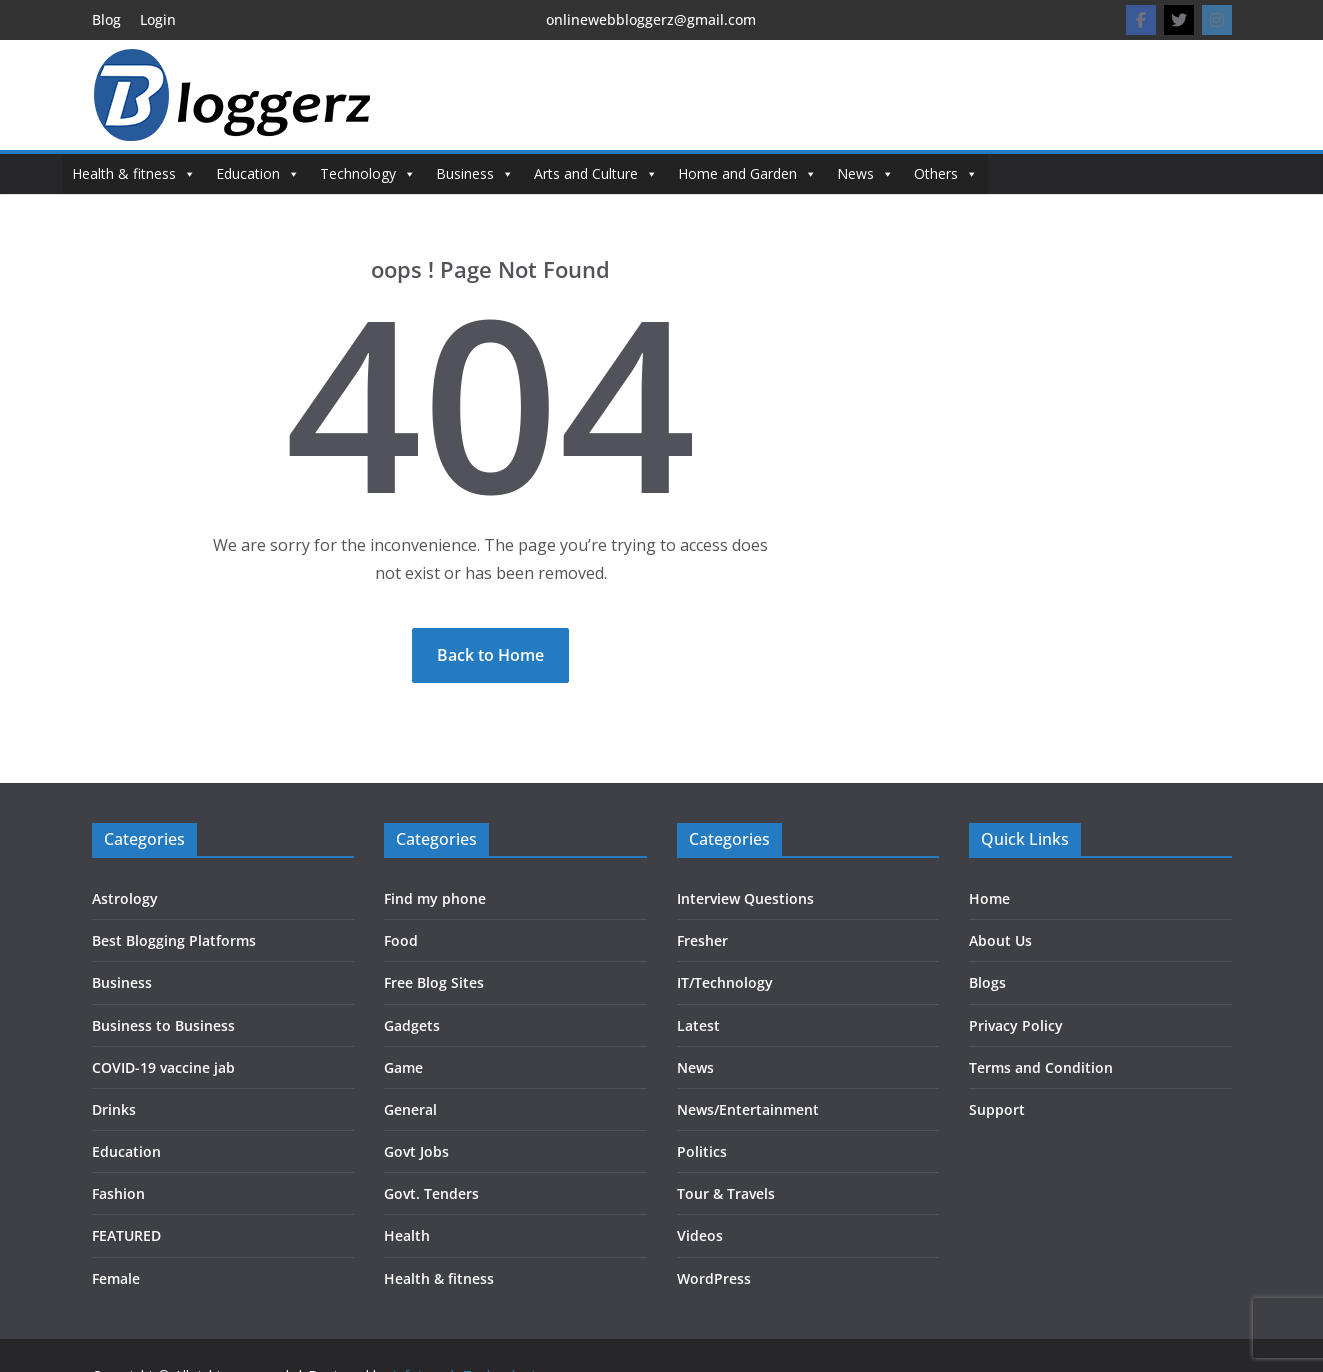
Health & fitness (134, 174)
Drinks (114, 1109)
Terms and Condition (1041, 1067)
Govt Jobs (416, 1151)
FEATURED (126, 1235)
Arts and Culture (596, 174)
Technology (368, 174)
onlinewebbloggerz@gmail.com (651, 19)
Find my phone (435, 898)
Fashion (118, 1193)
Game (403, 1067)
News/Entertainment (748, 1109)
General (410, 1109)
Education (258, 174)
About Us (1000, 940)
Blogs (987, 982)
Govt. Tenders (431, 1193)
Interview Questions (745, 898)
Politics (702, 1151)
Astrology (125, 898)
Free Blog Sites (434, 982)
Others (946, 174)
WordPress (714, 1278)
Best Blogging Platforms (174, 940)
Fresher (702, 940)
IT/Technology (725, 982)
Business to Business (163, 1025)
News (865, 174)
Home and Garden (747, 174)
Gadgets (412, 1025)
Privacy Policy (1016, 1025)
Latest (698, 1025)
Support (997, 1109)
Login (158, 19)
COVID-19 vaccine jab (163, 1067)
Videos (700, 1235)
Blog (106, 19)
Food (401, 940)
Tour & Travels (726, 1193)
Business (475, 174)
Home (989, 898)
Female (116, 1278)
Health (407, 1235)
